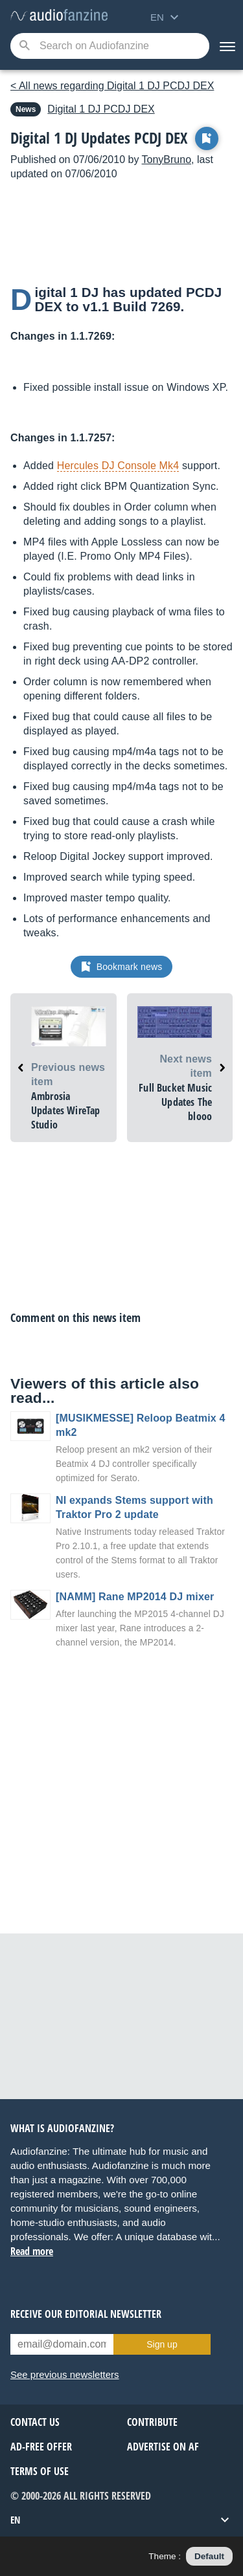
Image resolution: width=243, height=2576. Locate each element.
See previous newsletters (64, 2374)
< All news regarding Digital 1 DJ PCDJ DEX (112, 85)
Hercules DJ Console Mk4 (118, 465)
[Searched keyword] (109, 46)
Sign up (161, 2344)
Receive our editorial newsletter (85, 2314)
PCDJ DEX (100, 109)
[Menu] (226, 46)
